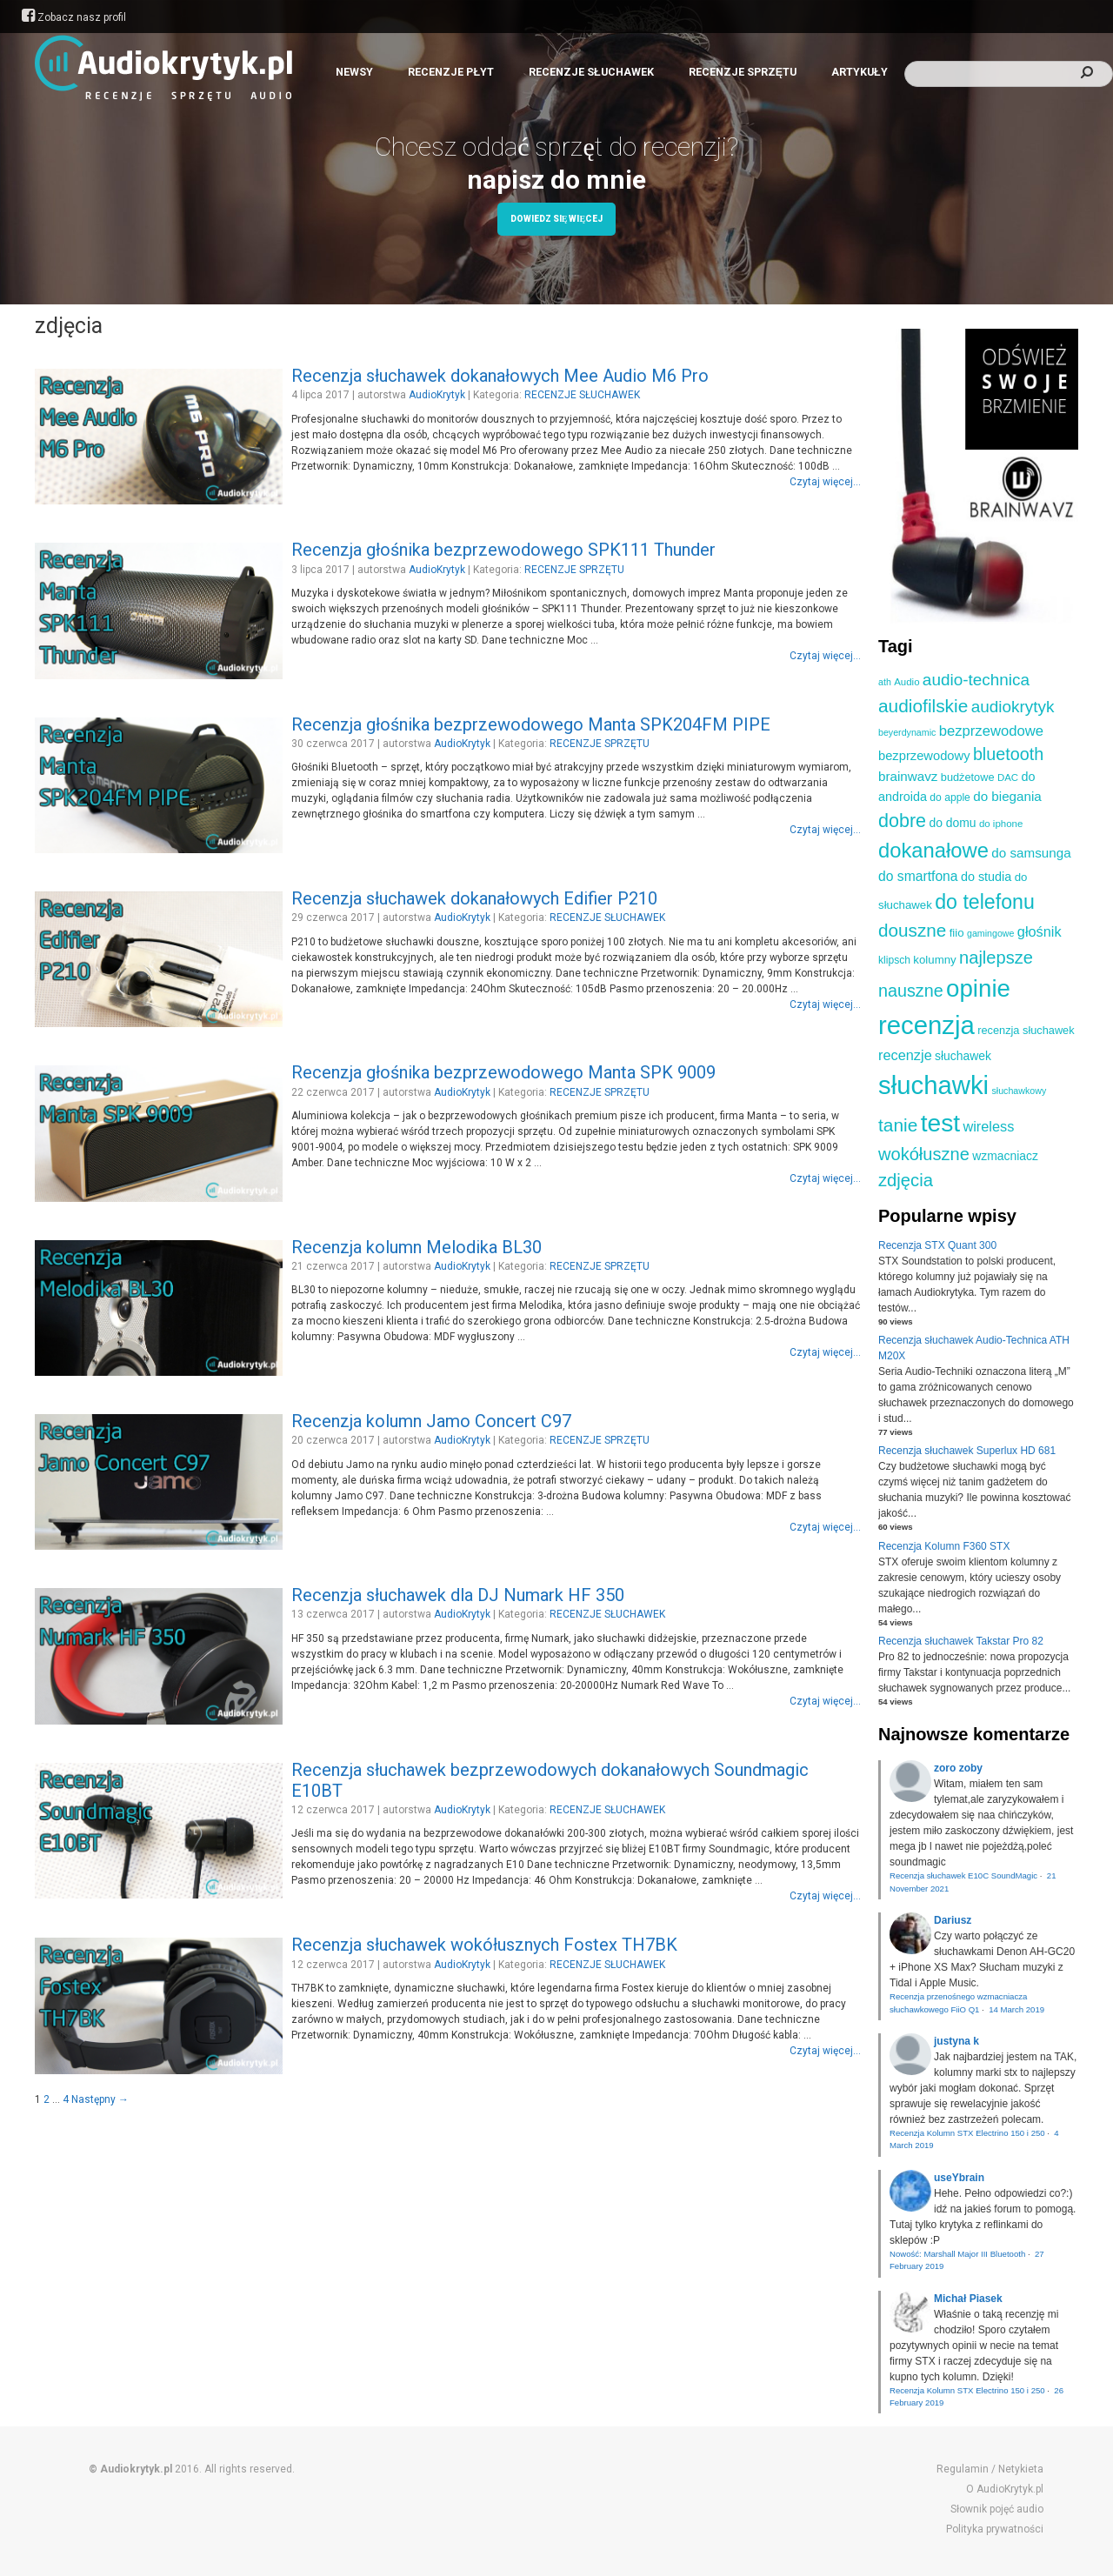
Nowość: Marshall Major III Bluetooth (957, 2254)
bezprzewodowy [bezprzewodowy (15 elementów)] (924, 756)
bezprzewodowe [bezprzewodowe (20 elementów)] (991, 731)
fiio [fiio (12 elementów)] (957, 932)
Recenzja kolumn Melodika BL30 (416, 1247)
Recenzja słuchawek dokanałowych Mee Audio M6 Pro (500, 375)
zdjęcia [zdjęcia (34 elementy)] (905, 1180)
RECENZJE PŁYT (451, 71)
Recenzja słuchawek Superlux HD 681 (967, 1451)
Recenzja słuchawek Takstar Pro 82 (960, 1641)
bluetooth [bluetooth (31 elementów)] (1008, 754)
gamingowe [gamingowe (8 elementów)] (991, 933)
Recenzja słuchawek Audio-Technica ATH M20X (974, 1348)
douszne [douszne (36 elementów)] (912, 930)
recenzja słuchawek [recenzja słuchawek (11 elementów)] (1025, 1030)
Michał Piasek (968, 2298)
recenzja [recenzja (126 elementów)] (926, 1025)
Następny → (100, 2099)
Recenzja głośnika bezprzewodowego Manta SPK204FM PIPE (530, 724)
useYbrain (959, 2178)
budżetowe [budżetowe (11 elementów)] (968, 777)
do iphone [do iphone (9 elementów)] (1001, 823)
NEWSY (354, 71)
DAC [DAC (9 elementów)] (1007, 777)
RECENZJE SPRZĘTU (742, 71)
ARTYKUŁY (859, 71)
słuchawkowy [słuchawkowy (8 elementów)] (1018, 1090)
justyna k (956, 2041)
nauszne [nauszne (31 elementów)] (910, 990)
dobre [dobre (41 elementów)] (902, 821)
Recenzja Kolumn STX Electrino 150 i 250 (967, 2133)
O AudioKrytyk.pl (1004, 2489)
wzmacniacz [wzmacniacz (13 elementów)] (1005, 1156)
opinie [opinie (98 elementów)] (978, 988)
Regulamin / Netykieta (989, 2469)
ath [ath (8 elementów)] (884, 682)
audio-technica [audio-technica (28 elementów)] (976, 680)
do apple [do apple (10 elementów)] (950, 797)
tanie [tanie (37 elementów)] (897, 1125)
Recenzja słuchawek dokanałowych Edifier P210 (474, 898)
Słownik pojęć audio (996, 2509)
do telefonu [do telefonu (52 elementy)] (985, 902)
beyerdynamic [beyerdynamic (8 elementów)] (907, 732)
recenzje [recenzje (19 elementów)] (905, 1055)
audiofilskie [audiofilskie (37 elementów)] (923, 706)
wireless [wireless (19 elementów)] (988, 1126)
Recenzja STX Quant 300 (937, 1245)
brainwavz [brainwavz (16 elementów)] (907, 776)
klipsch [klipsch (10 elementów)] (894, 960)
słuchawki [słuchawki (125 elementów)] (933, 1085)
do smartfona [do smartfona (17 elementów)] (918, 876)
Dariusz (952, 1920)
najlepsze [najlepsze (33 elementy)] (996, 957)
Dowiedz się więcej (556, 219)
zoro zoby (958, 1768)
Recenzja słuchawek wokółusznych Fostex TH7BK (484, 1944)
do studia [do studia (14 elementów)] (986, 877)
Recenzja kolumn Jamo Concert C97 (431, 1421)
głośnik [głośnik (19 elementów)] (1039, 931)
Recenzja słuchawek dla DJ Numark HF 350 (457, 1595)
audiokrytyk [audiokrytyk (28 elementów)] (1013, 706)
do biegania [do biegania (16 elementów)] (1007, 796)
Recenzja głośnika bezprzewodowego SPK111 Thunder (503, 549)
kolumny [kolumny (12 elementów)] (934, 959)
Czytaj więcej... (825, 482)
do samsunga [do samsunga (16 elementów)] (1030, 852)
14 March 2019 (1016, 2009)
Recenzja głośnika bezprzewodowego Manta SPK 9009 (503, 1072)
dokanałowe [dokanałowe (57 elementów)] (933, 850)
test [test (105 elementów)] (940, 1123)
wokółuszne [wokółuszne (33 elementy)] (924, 1154)
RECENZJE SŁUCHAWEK (591, 71)
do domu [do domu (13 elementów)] (952, 823)
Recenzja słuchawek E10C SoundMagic (963, 1875)
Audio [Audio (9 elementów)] (906, 682)
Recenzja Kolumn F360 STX (944, 1546)
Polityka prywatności (994, 2529)
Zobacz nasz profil (74, 17)
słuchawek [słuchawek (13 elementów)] (963, 1056)
